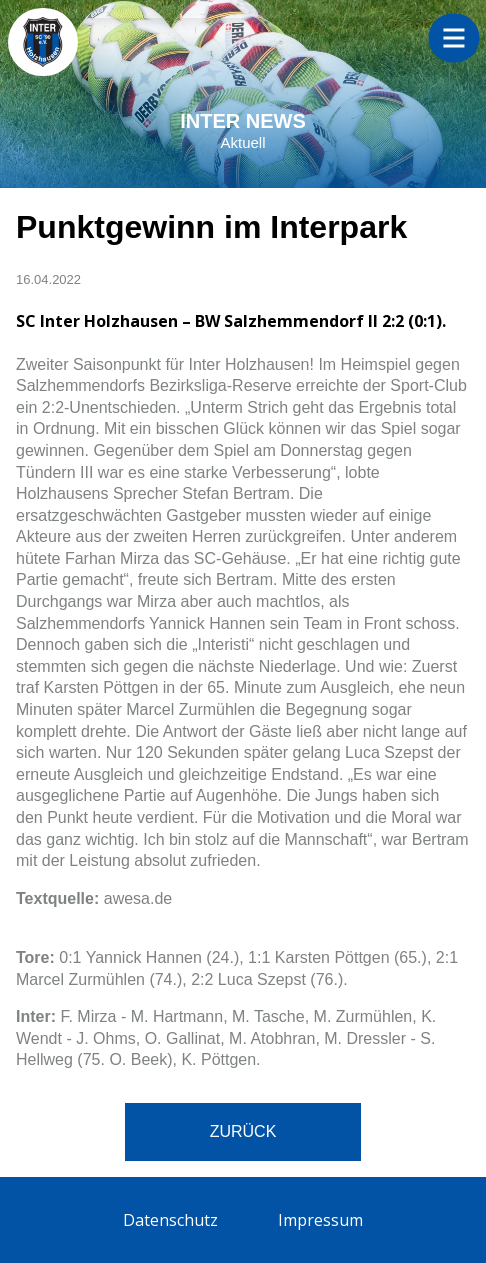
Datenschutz (170, 1220)
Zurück (243, 1131)
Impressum (320, 1220)
